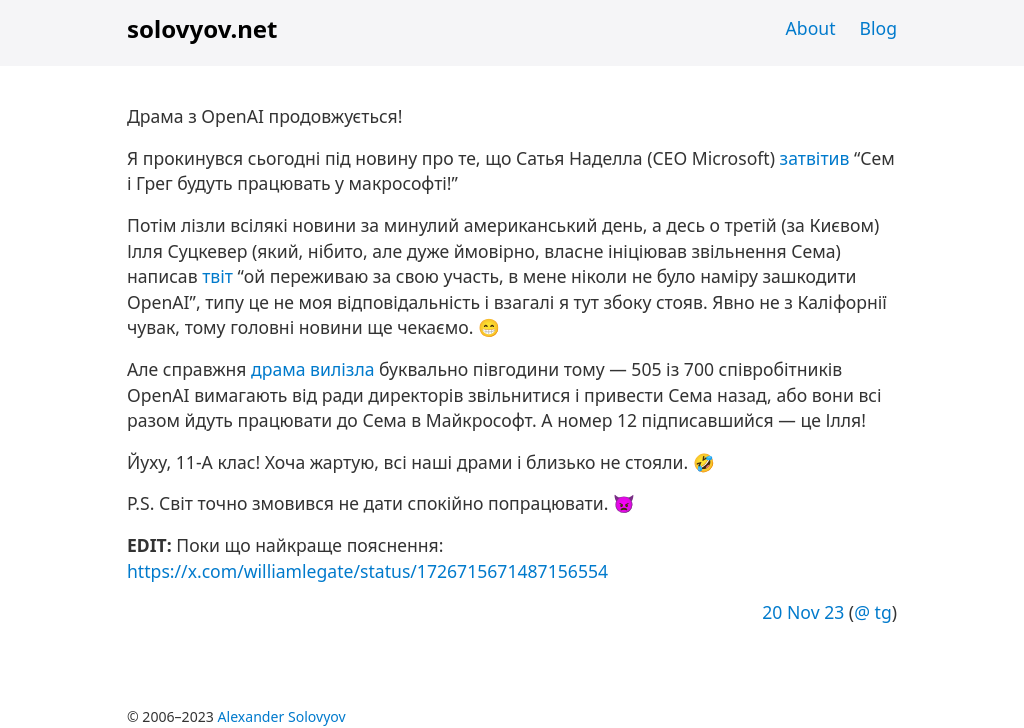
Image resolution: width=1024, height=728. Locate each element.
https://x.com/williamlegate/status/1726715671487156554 (367, 571)
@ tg (873, 612)
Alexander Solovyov (282, 716)
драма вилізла (312, 369)
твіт (217, 276)
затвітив (815, 158)
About (811, 28)
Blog (878, 28)
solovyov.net (202, 28)
